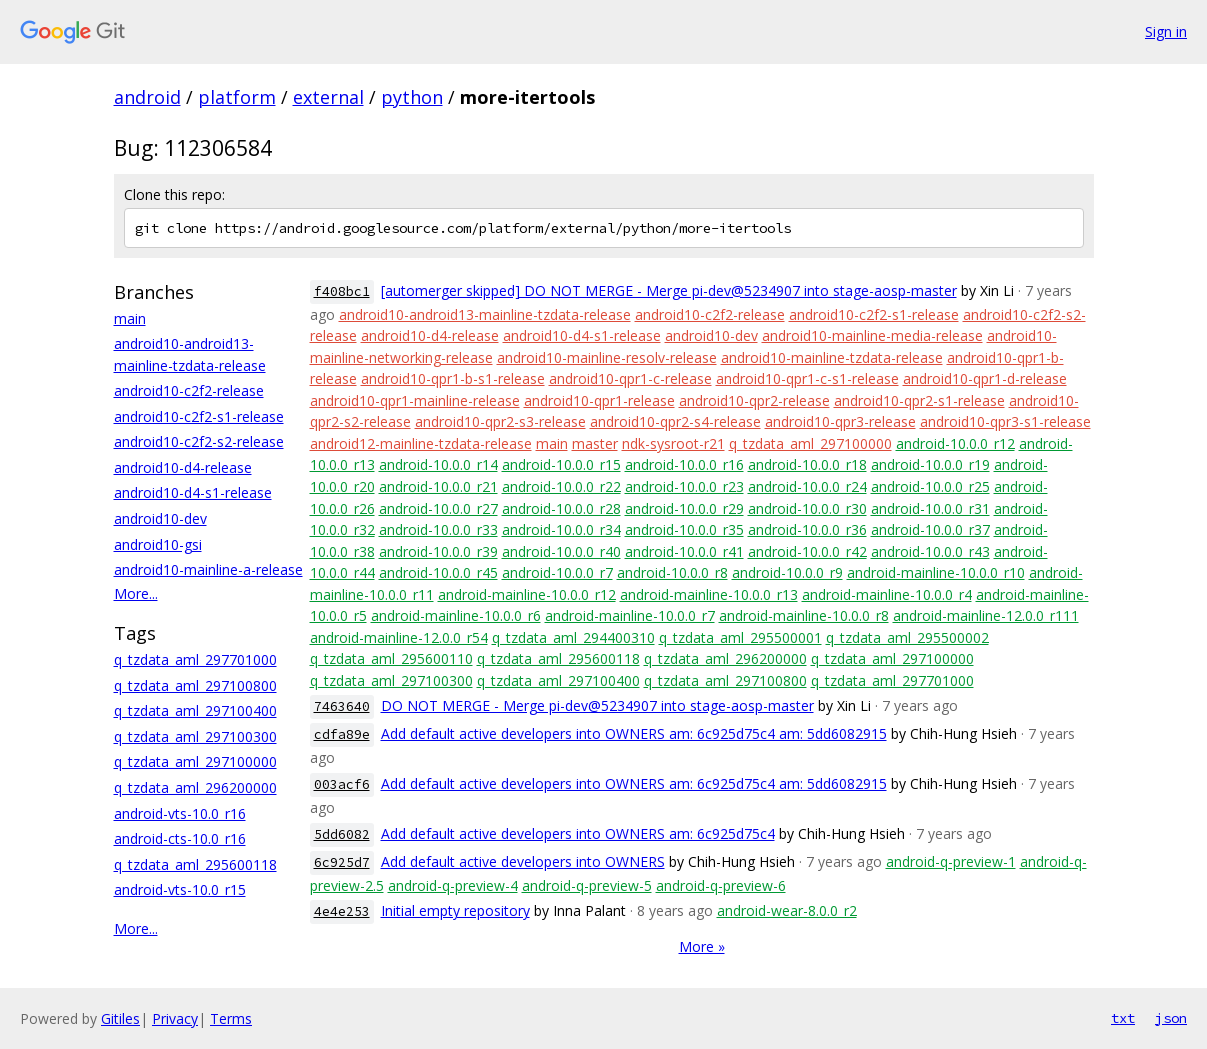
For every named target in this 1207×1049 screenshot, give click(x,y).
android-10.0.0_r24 (807, 486)
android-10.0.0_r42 (807, 551)
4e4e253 (342, 911)
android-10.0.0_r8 (672, 572)
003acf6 (342, 784)
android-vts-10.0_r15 (180, 889)
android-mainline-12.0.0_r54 (399, 637)
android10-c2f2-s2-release (199, 441)
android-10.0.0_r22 (561, 486)
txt (1123, 1018)
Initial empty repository (455, 910)
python (412, 97)
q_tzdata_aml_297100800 (195, 685)
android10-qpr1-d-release (985, 378)
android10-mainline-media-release (872, 335)
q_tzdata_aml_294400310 (573, 637)
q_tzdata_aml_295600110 (391, 658)
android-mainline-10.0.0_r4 (887, 594)
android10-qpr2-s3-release (500, 421)
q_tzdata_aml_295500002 (907, 637)
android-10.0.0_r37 (930, 529)
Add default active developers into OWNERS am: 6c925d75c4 (578, 833)
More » (702, 946)
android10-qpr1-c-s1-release (807, 378)
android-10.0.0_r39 (438, 551)
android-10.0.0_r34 (561, 529)
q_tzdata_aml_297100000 (195, 761)
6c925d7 (342, 862)
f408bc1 (342, 291)
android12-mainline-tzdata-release (421, 443)
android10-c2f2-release (189, 390)
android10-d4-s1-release (193, 492)
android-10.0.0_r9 (787, 572)
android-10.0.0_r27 (438, 508)
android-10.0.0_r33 (438, 529)
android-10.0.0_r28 (561, 508)
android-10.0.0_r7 (557, 572)
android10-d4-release (183, 467)
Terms (231, 1018)
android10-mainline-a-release (208, 569)
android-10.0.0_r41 (684, 551)
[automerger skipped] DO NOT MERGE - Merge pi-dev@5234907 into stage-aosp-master (669, 290)
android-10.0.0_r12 (955, 443)
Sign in (1166, 31)
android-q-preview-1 (951, 861)
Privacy (175, 1018)
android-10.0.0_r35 (684, 529)
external (328, 97)
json (1171, 1018)
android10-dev (160, 518)
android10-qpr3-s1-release (1005, 421)
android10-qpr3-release (840, 421)
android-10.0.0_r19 (930, 464)
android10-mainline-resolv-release (607, 357)
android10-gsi (158, 544)
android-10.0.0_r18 (807, 464)
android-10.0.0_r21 (438, 486)
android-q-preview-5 (587, 885)
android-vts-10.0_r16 (180, 813)
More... (136, 593)
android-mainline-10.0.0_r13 (709, 594)
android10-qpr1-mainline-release (415, 400)
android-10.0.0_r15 (561, 464)
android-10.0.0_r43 (930, 551)
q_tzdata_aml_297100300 (195, 736)
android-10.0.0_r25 (930, 486)
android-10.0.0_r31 (930, 508)
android (147, 97)
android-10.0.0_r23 (684, 486)
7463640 (342, 706)
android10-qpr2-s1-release (919, 400)
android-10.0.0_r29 (684, 508)
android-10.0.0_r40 (561, 551)
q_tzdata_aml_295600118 (195, 864)
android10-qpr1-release (599, 400)
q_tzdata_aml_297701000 (195, 659)
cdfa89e (342, 734)
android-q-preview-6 (721, 885)
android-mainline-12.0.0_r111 (986, 615)
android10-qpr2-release (754, 400)
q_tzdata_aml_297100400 (195, 710)
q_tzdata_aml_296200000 (195, 787)
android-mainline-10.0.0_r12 (527, 594)
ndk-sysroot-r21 (673, 443)
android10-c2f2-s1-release (199, 416)
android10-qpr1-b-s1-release (453, 378)
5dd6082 (342, 834)
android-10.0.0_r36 (807, 529)
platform (237, 97)
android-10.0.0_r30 (807, 508)
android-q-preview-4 (453, 885)
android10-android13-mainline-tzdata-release (485, 314)
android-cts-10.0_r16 (180, 838)
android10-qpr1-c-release (630, 378)
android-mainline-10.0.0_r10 (936, 572)
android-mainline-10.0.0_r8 (804, 615)
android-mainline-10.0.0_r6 (456, 615)
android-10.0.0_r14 (438, 464)
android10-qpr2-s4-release (675, 421)
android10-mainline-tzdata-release (832, 357)
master (595, 443)
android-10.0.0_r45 (438, 572)
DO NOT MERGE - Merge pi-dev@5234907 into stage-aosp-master (597, 705)
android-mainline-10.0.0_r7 (630, 615)
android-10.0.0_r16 (684, 464)
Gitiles (120, 1018)
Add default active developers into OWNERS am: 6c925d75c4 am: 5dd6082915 (634, 733)
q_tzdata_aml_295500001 (740, 637)
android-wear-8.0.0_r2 (787, 910)
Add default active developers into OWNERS (523, 861)
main (130, 318)
